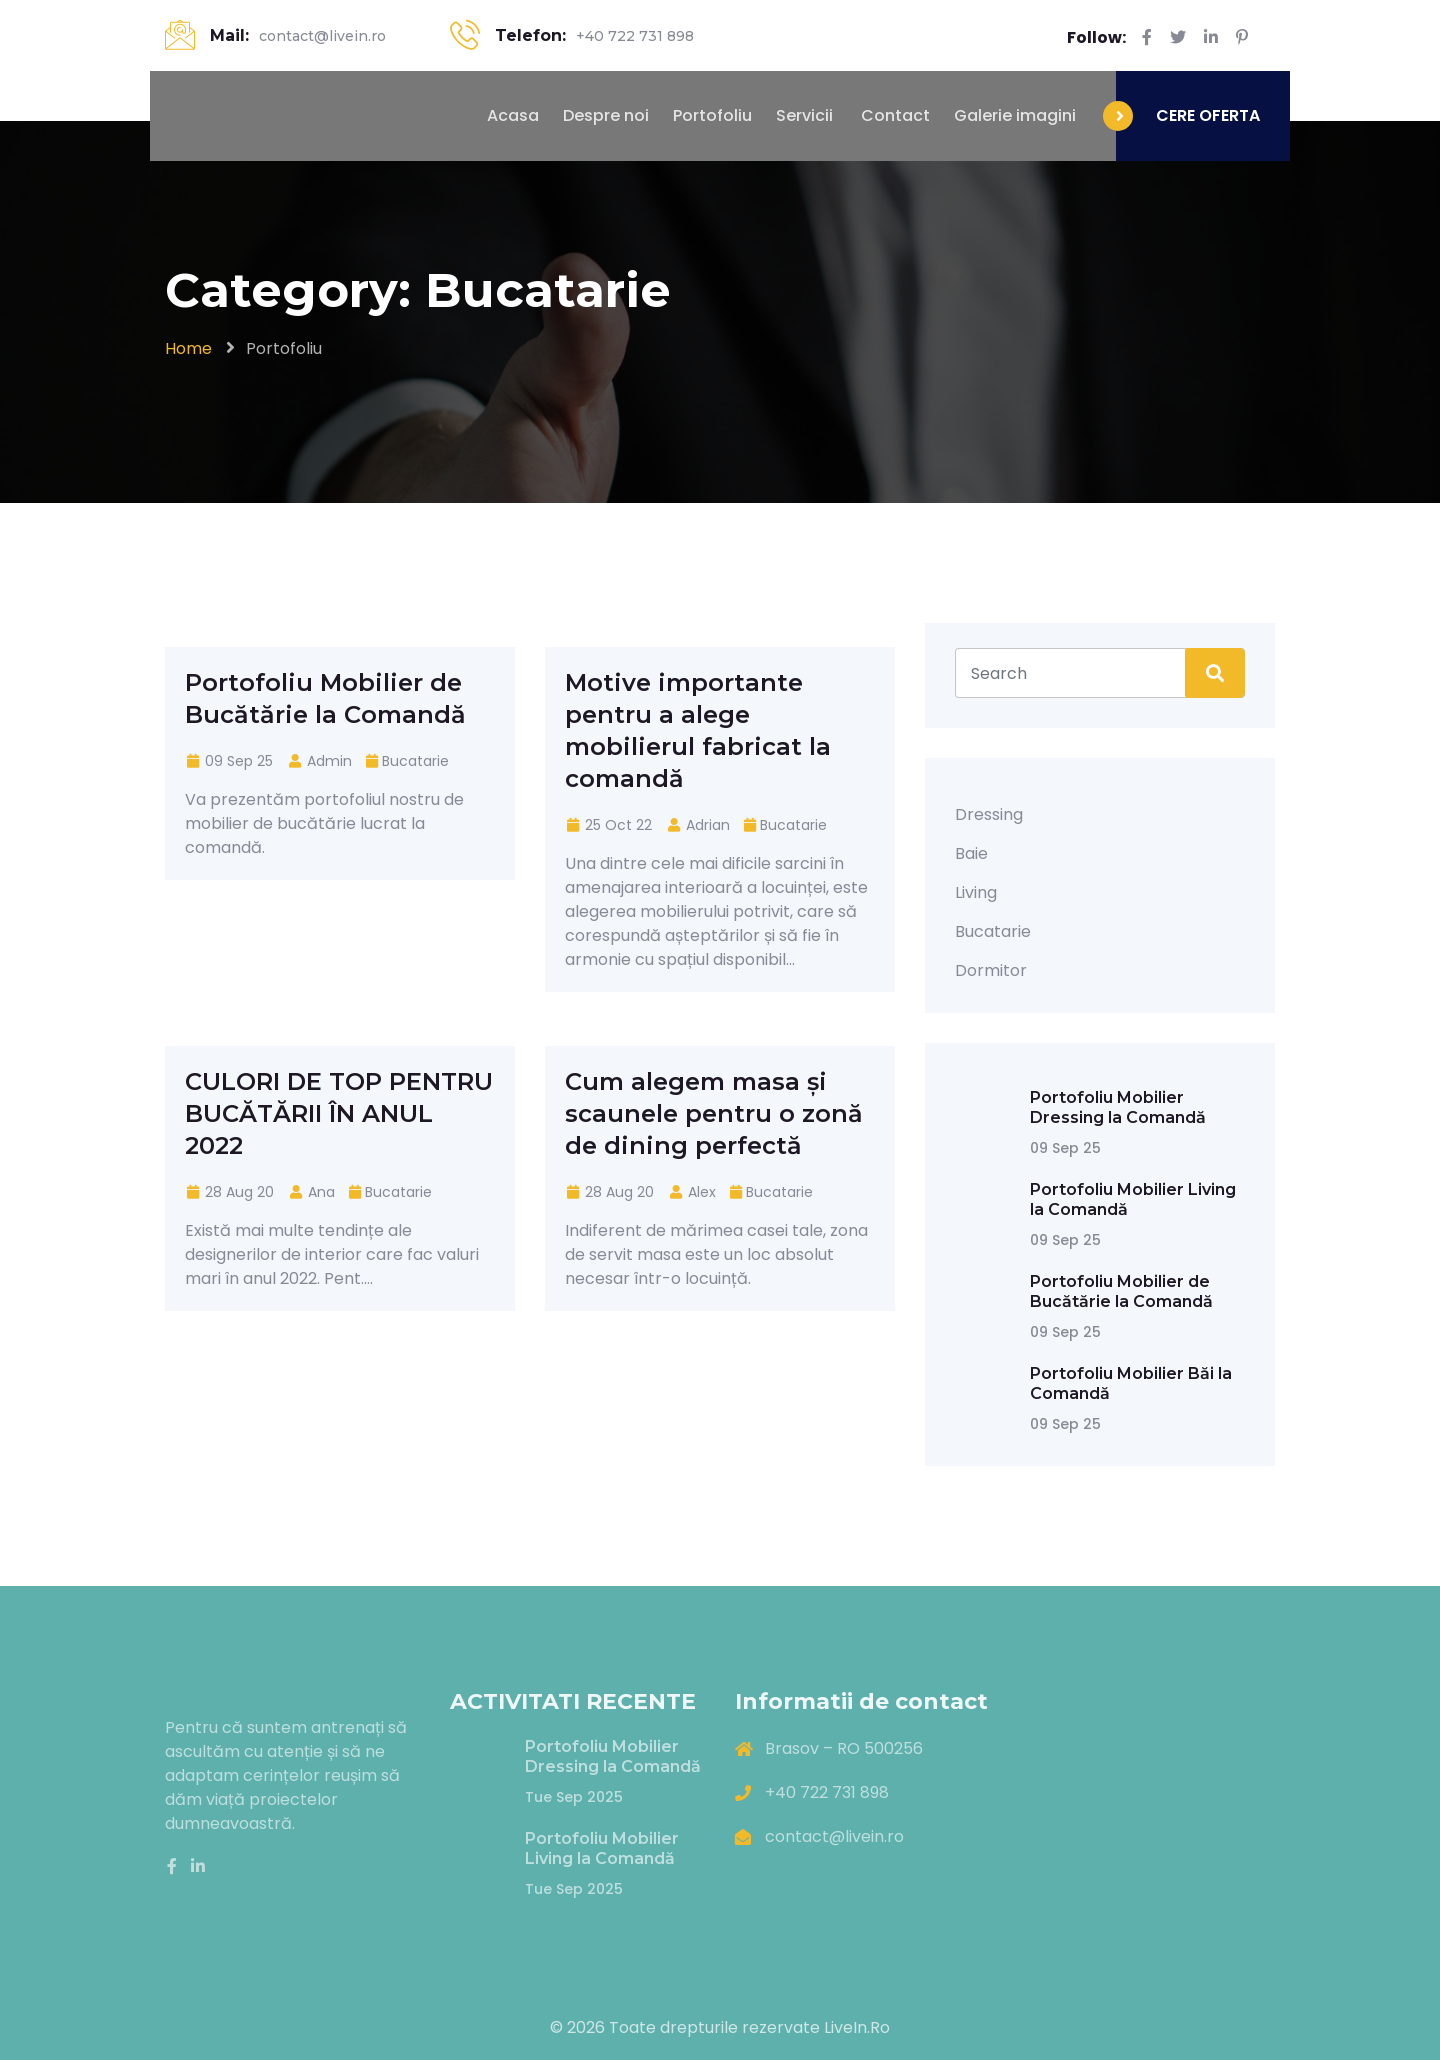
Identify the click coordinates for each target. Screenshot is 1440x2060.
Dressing (989, 814)
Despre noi (606, 115)
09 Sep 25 (229, 761)
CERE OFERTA (1208, 115)
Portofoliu (712, 115)
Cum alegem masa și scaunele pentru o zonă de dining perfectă (714, 1113)
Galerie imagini (1015, 115)
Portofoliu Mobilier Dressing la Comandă (1118, 1107)
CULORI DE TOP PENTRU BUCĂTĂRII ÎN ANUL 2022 (339, 1113)
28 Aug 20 (229, 1192)
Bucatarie (415, 761)
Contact (893, 115)
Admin (319, 761)
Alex (692, 1192)
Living (976, 892)
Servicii (804, 115)
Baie (971, 853)
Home (188, 348)
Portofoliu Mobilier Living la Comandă (602, 1848)
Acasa (511, 115)
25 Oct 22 (608, 825)
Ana (311, 1192)
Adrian (698, 825)
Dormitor (991, 970)
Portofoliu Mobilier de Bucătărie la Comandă (1121, 1291)
